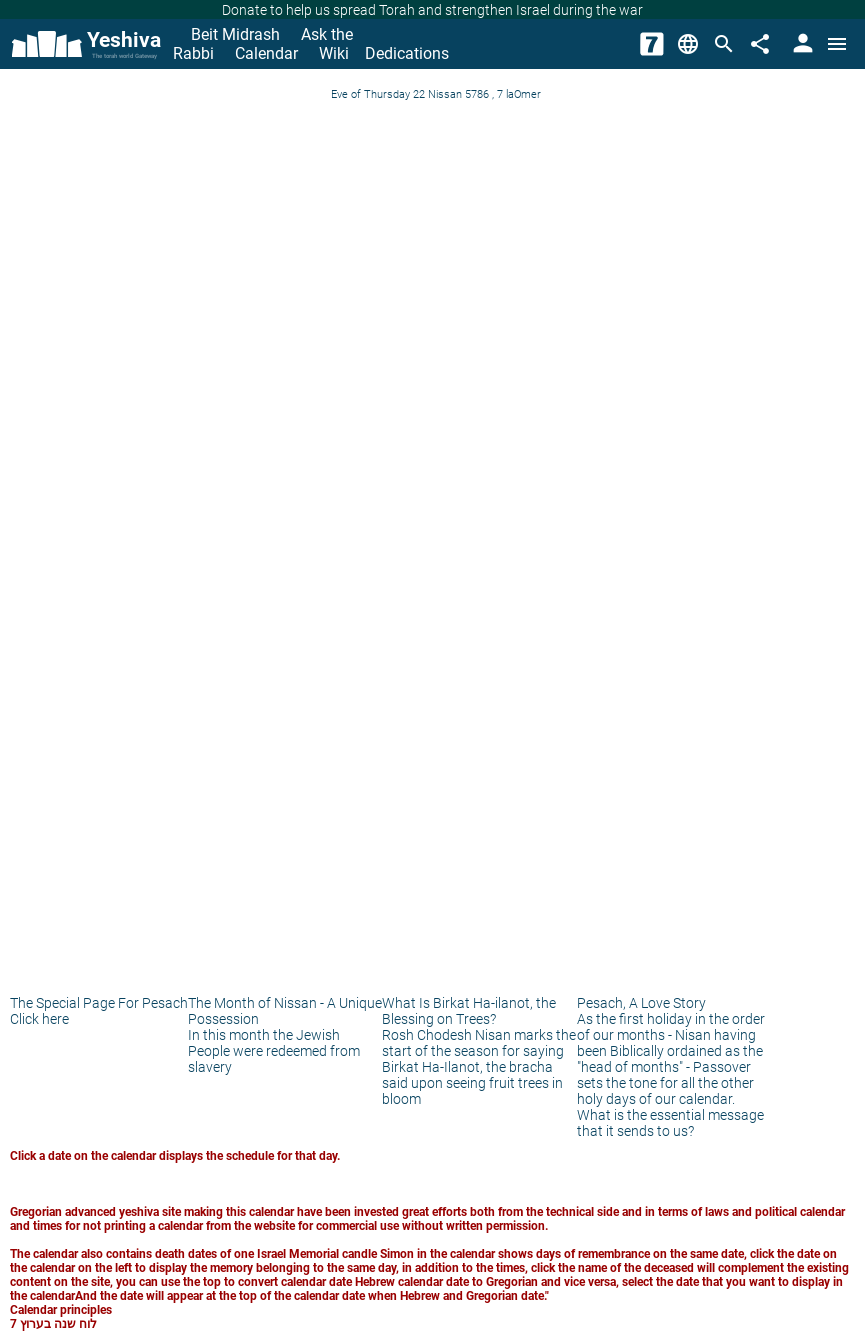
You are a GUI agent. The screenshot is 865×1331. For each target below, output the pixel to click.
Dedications (407, 53)
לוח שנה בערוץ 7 (53, 1324)
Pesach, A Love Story (641, 1003)
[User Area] (801, 44)
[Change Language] (688, 44)
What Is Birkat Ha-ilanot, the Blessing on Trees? (469, 1011)
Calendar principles (61, 1310)
